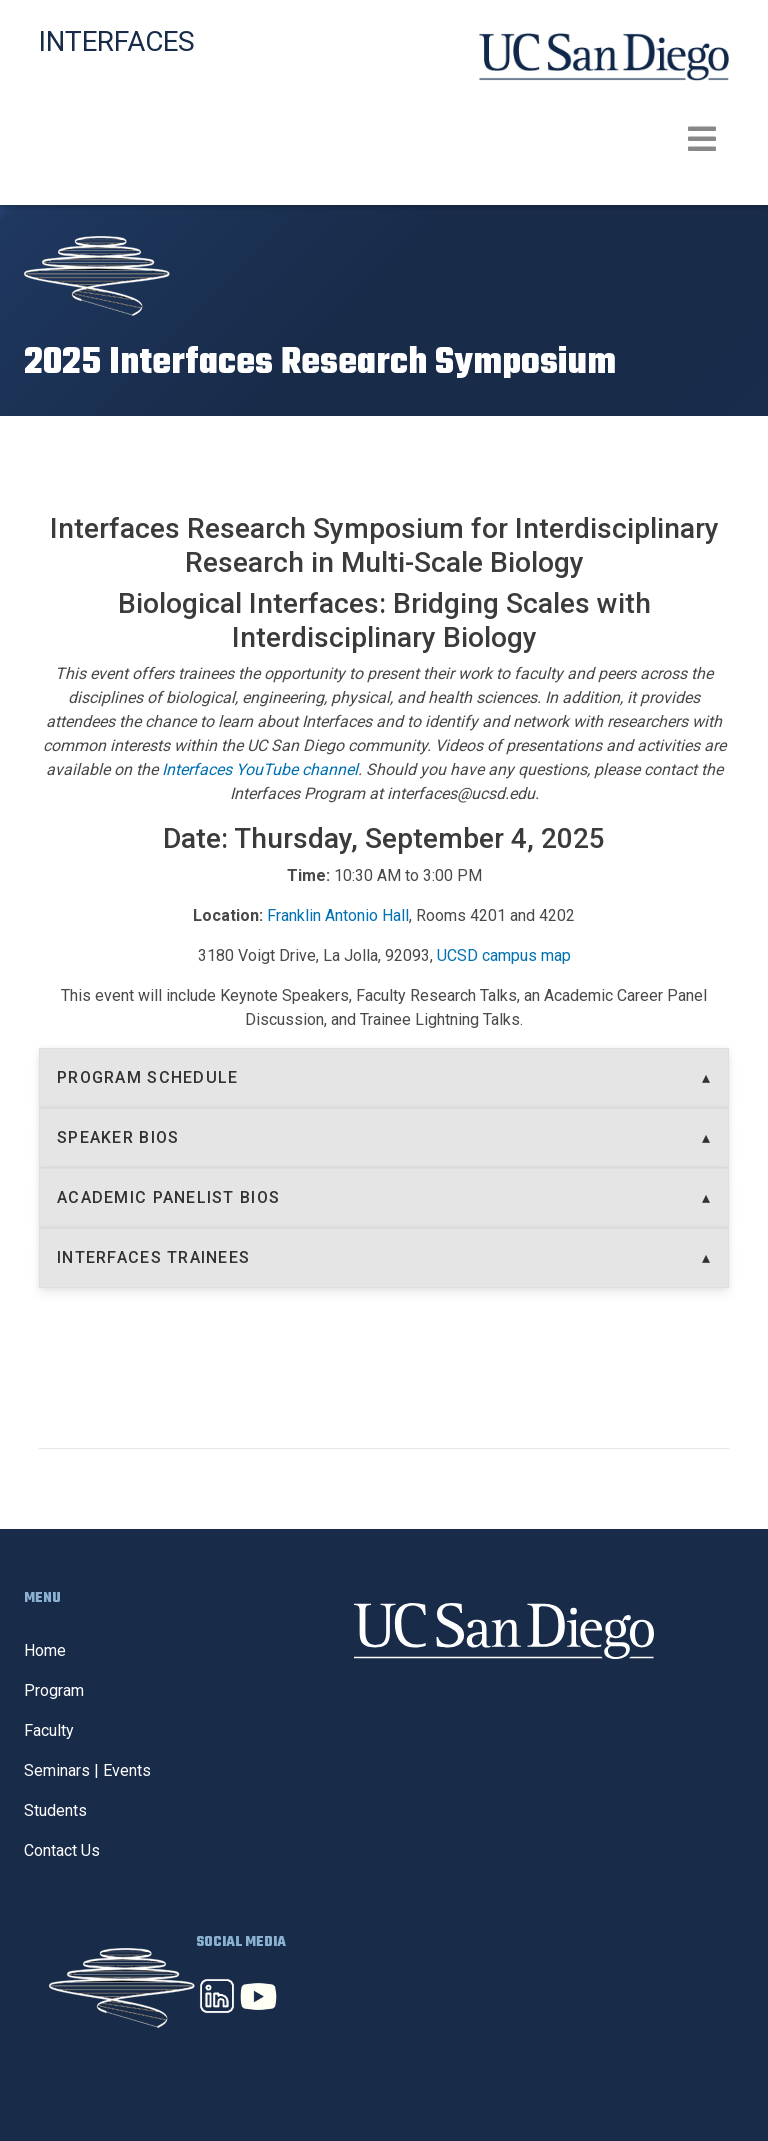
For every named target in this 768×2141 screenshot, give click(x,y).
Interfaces (117, 41)
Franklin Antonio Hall (338, 915)
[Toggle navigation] (384, 139)
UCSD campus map (504, 955)
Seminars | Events (87, 1770)
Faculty (49, 1730)
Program (54, 1690)
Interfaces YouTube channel (260, 769)
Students (55, 1810)
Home (45, 1650)
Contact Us (62, 1850)
